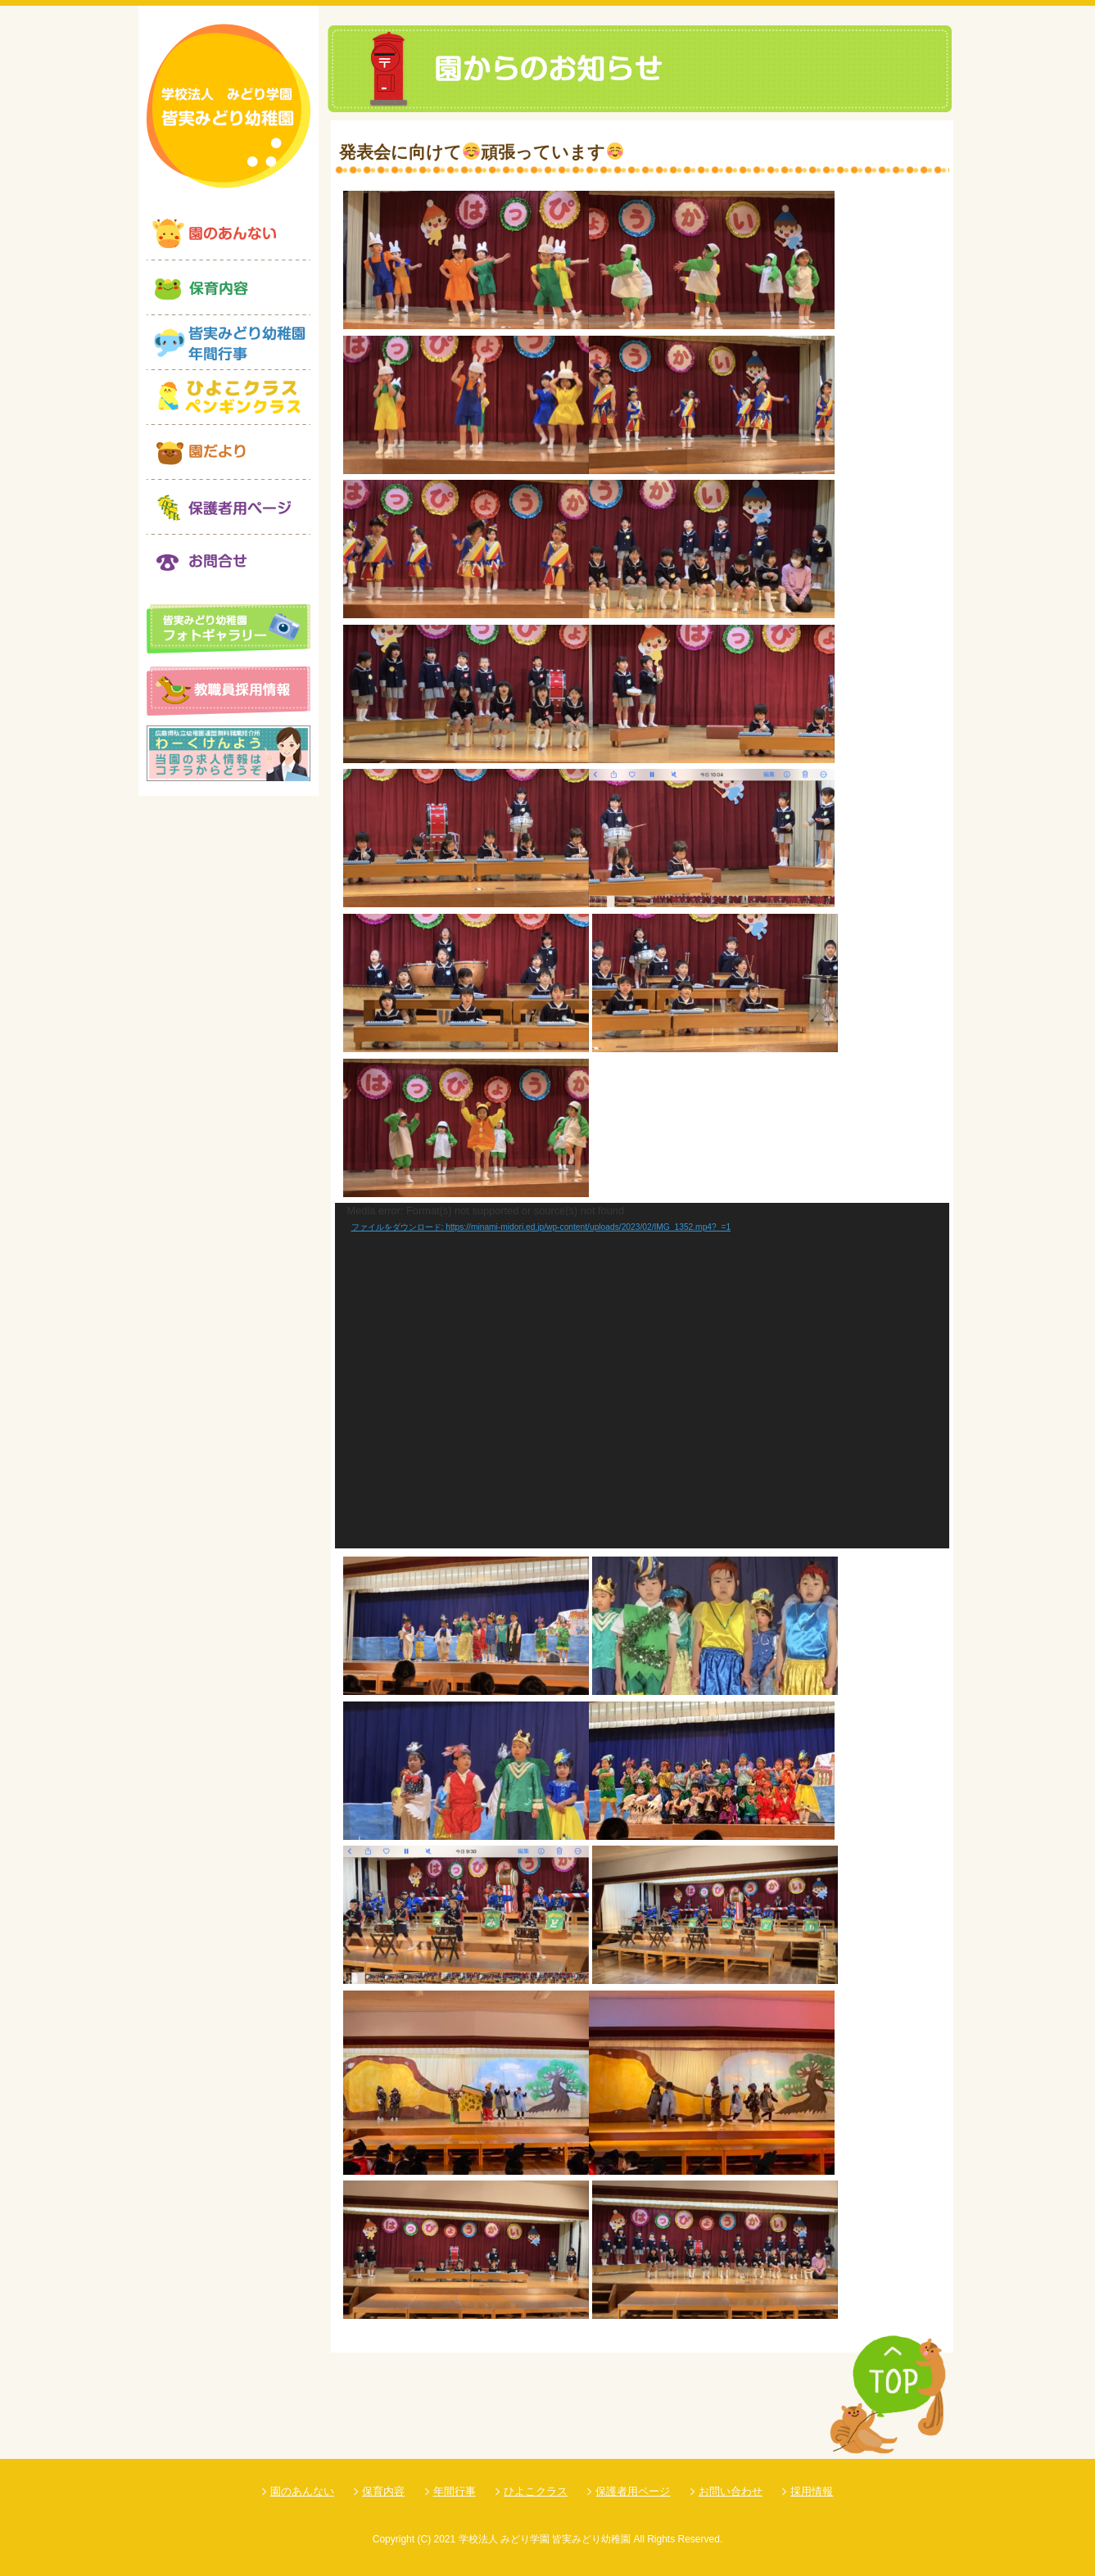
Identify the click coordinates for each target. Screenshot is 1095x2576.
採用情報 (811, 2491)
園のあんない (302, 2491)
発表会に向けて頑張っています (481, 151)
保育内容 (383, 2491)
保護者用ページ (632, 2491)
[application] (642, 1375)
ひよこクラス (536, 2491)
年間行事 (454, 2491)
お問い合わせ (730, 2491)
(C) (424, 2539)
